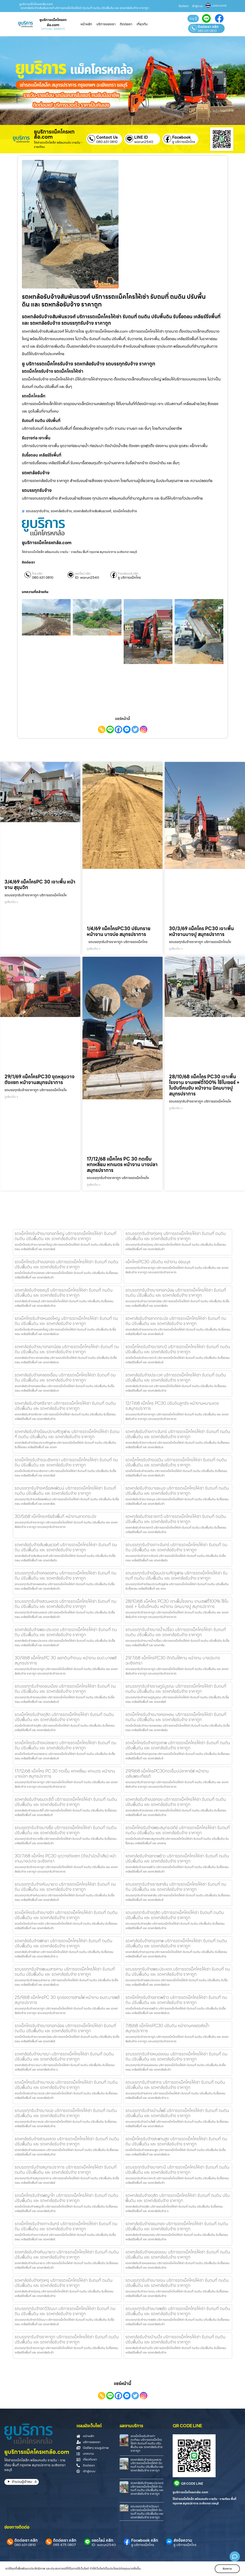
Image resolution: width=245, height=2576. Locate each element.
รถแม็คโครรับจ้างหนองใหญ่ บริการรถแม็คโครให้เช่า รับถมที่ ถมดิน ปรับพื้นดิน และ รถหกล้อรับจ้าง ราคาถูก (66, 1321)
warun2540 (143, 142)
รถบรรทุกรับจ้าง (37, 511)
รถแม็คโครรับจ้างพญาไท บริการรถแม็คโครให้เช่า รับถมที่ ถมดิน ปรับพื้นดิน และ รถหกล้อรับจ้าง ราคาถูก (66, 2198)
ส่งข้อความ (182, 2540)
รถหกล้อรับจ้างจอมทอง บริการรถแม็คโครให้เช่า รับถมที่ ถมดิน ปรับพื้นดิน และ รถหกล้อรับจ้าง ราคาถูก (176, 2226)
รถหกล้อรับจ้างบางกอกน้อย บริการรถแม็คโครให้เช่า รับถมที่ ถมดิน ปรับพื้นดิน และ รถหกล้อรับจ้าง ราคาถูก (67, 1349)
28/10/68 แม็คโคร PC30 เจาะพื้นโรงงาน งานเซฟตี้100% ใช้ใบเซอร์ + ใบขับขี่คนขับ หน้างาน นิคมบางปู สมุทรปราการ (204, 1085)
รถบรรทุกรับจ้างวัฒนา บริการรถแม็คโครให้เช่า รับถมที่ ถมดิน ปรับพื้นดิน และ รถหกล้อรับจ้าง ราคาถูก (147, 2511)
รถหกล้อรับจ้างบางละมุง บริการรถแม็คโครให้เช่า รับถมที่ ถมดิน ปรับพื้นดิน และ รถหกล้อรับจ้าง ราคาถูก (177, 1491)
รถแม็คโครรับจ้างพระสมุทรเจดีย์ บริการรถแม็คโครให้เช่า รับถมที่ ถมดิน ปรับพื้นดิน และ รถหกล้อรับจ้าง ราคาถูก (177, 1830)
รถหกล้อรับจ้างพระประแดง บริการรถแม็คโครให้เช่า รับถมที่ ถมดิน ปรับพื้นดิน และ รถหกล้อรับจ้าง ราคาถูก (66, 1632)
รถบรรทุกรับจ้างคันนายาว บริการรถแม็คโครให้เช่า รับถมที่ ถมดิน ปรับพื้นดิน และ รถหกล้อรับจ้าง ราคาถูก (65, 1887)
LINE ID (141, 137)
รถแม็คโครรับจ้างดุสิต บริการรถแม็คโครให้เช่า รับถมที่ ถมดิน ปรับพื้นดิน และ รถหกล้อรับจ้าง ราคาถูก (64, 1717)
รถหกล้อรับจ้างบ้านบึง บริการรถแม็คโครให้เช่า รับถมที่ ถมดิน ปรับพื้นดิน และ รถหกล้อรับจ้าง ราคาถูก (175, 2339)
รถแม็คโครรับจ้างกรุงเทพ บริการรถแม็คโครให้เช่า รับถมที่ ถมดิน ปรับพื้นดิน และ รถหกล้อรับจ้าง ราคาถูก (177, 1745)
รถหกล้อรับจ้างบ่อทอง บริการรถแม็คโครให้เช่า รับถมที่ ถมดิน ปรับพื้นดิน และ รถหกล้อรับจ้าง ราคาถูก (175, 1802)
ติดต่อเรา (184, 6)
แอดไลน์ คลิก (83, 573)
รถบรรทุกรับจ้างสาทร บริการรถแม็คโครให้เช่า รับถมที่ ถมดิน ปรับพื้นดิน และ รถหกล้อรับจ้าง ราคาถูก (175, 2085)
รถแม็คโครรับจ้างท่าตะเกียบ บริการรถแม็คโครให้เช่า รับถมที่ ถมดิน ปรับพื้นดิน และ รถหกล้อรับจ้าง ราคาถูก (147, 2443)
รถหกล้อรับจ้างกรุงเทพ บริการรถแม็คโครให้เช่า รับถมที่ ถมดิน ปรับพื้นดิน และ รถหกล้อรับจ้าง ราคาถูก (176, 1943)
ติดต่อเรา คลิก (208, 26)
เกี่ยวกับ (142, 24)
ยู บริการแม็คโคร (183, 142)
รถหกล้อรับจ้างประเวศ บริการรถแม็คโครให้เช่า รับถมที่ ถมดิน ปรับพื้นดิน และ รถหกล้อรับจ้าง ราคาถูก (175, 1377)
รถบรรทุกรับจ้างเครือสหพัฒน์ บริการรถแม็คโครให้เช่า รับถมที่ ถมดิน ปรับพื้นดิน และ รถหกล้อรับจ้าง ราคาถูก (65, 1491)
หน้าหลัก (86, 24)
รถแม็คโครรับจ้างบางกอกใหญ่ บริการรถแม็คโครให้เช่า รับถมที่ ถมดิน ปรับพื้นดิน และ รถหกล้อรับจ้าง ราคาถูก (65, 1236)
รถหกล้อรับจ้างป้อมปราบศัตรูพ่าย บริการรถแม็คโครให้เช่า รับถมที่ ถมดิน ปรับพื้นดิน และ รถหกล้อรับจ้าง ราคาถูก (67, 1434)
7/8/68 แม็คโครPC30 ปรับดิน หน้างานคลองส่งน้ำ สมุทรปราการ (167, 2028)
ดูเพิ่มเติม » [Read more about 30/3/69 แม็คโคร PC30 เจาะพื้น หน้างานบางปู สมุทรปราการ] (176, 948)
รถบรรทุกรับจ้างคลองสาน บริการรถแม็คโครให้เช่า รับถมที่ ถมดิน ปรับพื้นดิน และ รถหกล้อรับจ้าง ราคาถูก (65, 1576)
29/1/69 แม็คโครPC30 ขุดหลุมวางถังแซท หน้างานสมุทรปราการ (40, 1079)
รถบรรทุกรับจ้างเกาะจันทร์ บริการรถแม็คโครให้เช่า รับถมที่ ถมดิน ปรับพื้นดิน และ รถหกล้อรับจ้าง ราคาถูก (176, 1547)
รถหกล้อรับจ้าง (61, 511)
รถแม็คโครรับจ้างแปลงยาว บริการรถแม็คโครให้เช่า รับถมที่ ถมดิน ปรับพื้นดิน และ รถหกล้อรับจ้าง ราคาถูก (65, 1745)
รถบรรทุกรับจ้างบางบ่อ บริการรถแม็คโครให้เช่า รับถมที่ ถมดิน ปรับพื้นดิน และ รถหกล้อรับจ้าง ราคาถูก (66, 2113)
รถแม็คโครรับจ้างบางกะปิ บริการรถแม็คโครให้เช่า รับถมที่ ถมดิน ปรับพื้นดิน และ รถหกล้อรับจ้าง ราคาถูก (177, 1349)
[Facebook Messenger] (127, 729)
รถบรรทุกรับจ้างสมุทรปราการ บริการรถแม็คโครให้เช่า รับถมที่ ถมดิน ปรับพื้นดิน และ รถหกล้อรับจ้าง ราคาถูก (66, 2170)
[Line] (110, 729)
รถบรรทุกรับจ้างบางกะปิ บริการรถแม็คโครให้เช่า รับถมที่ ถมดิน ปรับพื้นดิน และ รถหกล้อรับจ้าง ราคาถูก (177, 2170)
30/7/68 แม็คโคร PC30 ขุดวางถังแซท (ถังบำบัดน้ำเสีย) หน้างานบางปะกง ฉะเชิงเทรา (65, 1858)
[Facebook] (118, 729)
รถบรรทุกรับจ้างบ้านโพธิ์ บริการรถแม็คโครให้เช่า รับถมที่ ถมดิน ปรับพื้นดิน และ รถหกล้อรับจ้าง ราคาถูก (177, 2113)
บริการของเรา (106, 24)
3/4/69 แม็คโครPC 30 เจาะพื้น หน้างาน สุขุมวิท (40, 884)
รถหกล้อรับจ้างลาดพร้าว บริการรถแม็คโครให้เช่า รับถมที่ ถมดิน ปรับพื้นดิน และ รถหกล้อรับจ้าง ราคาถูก (177, 1858)
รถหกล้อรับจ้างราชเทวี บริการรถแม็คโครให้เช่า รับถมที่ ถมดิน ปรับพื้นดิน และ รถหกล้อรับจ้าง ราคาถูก (175, 1519)
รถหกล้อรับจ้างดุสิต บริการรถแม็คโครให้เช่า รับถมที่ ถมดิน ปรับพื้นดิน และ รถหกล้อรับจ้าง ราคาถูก (177, 2198)
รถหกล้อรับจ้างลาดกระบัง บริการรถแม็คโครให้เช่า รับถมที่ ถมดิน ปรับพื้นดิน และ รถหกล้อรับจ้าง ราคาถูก (175, 1321)
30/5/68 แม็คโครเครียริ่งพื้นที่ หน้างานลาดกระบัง (55, 1516)
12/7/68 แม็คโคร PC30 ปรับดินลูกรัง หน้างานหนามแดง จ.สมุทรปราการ (172, 1406)
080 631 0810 (207, 30)
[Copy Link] (101, 729)
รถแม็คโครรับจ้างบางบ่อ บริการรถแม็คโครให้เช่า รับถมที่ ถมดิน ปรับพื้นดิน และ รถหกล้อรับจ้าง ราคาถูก (66, 2085)
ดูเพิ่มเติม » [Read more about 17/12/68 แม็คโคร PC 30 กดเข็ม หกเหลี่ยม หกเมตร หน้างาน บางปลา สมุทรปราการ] (93, 1184)
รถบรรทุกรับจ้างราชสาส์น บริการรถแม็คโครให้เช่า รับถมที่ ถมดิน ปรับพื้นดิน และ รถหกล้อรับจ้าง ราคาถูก (175, 1887)
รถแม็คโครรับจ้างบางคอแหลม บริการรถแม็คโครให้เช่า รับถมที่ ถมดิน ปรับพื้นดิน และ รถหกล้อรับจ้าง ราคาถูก (175, 1717)
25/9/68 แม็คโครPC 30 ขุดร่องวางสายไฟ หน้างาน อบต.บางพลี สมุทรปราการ (67, 2000)
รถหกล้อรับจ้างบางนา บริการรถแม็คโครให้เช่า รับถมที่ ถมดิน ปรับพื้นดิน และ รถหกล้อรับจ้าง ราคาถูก (64, 2056)
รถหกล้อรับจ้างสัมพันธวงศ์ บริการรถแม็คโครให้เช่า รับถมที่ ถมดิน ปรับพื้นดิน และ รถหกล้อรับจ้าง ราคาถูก (66, 1547)
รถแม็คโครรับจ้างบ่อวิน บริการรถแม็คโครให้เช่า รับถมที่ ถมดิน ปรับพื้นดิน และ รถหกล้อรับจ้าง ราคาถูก (176, 1462)
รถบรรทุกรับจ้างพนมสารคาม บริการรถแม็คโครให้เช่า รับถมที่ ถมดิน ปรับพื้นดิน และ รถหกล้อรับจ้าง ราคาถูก (65, 1972)
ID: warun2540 (87, 577)
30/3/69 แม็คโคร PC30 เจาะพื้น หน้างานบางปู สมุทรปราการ (201, 931)
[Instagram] (143, 729)
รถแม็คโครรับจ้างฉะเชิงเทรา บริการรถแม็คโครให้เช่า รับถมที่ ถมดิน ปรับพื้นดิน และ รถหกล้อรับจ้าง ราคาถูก (66, 1462)
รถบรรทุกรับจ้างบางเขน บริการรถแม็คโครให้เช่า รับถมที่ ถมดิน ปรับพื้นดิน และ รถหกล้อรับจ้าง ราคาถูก (177, 2283)
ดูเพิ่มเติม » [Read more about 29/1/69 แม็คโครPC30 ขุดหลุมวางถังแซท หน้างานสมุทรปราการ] (11, 1096)
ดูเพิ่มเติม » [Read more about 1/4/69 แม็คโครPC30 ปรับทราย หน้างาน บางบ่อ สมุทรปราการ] (93, 948)
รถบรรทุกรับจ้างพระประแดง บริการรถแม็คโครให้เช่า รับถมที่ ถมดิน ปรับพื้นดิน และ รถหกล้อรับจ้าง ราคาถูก (177, 1972)
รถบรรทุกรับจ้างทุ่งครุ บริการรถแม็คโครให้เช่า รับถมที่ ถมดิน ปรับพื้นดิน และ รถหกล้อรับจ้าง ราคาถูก (175, 1236)
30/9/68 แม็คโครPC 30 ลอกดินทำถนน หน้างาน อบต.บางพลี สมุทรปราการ (66, 1660)
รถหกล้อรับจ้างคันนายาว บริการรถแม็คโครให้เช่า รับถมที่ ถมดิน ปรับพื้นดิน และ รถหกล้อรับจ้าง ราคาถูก (67, 2255)
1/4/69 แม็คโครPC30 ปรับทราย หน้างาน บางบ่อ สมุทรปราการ (119, 931)
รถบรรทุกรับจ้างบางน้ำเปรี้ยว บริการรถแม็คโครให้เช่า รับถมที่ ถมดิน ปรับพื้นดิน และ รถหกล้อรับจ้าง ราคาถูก (175, 1632)
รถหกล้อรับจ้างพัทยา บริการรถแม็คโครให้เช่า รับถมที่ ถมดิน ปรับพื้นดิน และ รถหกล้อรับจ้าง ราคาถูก (63, 1943)
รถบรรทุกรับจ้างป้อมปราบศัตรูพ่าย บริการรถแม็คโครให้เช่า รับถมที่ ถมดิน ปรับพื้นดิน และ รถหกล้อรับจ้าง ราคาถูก (176, 1576)
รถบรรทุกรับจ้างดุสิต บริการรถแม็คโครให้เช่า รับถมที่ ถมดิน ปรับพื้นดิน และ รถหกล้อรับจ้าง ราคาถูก (174, 1915)
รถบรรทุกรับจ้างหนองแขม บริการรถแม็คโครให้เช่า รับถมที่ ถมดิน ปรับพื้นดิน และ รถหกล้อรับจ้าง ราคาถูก (176, 2056)
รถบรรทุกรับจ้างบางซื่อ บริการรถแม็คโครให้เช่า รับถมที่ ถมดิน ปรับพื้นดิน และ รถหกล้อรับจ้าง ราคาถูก (66, 1830)
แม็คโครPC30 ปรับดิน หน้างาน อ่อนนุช (157, 1261)
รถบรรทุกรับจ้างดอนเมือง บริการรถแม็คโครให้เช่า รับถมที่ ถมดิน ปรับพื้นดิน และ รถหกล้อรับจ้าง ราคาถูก (65, 1689)
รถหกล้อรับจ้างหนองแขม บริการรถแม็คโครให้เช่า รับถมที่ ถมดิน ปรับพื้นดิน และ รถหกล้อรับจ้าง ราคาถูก (177, 2255)
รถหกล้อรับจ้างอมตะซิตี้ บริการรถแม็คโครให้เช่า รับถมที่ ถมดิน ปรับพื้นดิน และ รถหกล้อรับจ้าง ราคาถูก (66, 1802)
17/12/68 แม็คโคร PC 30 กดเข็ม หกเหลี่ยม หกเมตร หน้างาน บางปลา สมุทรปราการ (122, 1164)
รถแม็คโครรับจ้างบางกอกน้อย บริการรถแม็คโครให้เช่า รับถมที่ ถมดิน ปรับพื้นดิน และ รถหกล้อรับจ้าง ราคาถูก (65, 2028)
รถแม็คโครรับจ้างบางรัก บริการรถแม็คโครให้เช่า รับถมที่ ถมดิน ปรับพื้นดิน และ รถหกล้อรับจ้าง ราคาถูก (66, 1915)
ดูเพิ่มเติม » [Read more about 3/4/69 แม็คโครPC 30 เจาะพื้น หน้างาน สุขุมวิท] (11, 902)
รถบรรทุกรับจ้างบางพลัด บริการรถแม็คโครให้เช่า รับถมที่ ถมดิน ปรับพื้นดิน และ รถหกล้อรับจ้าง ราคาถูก (177, 2311)
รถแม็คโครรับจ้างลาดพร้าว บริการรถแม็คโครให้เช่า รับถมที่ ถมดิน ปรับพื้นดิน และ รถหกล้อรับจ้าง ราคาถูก (176, 2000)
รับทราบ (227, 2569)
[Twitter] (135, 729)
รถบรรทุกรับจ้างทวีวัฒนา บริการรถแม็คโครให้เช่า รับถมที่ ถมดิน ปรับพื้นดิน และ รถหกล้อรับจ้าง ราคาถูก (65, 2311)
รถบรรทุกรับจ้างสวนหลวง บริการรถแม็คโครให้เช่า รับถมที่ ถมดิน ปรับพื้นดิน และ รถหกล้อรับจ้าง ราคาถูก (65, 1604)
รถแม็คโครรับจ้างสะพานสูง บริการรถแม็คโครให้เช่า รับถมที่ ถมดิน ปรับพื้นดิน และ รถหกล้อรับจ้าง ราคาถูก (176, 2141)
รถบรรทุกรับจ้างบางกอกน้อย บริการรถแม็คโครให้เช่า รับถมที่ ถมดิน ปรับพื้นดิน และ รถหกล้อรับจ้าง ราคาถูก (175, 1293)
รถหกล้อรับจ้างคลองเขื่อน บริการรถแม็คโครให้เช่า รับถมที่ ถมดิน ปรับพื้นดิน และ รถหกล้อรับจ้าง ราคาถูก (65, 1377)
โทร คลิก (37, 573)
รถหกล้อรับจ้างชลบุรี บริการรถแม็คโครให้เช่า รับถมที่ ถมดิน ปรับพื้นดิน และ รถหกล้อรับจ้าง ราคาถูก (64, 1293)
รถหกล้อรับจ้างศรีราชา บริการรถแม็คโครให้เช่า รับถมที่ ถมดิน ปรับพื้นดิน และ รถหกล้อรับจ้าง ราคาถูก (65, 1406)
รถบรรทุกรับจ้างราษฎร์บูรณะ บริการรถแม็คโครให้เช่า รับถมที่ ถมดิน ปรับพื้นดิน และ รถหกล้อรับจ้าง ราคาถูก (175, 1689)
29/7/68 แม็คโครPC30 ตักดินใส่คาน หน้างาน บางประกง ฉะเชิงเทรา (172, 1660)
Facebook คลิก (128, 573)
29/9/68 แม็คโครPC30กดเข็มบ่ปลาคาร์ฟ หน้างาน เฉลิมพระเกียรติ (167, 1774)
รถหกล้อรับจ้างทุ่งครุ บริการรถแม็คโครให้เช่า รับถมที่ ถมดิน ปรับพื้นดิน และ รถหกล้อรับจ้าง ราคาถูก (64, 2283)
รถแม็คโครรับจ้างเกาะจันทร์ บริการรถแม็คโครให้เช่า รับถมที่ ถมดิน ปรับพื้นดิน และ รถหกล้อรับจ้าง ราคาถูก (66, 2226)
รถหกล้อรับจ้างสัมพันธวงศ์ (92, 511)
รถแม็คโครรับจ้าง (125, 511)
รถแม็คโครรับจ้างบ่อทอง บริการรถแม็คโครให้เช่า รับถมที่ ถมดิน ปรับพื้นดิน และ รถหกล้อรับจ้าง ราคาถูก (66, 1264)
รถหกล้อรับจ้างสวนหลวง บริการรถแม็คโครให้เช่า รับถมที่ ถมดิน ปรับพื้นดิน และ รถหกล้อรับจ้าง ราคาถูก (67, 2141)
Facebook (181, 137)
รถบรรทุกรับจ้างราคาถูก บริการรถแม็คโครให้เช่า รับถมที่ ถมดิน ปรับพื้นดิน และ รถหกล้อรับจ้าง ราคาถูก (67, 2339)
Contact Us (107, 137)
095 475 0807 (64, 2545)
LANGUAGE (219, 6)
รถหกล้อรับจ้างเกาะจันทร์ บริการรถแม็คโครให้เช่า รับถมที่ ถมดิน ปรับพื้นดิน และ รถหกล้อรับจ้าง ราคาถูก (177, 1434)
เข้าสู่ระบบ (197, 6)
